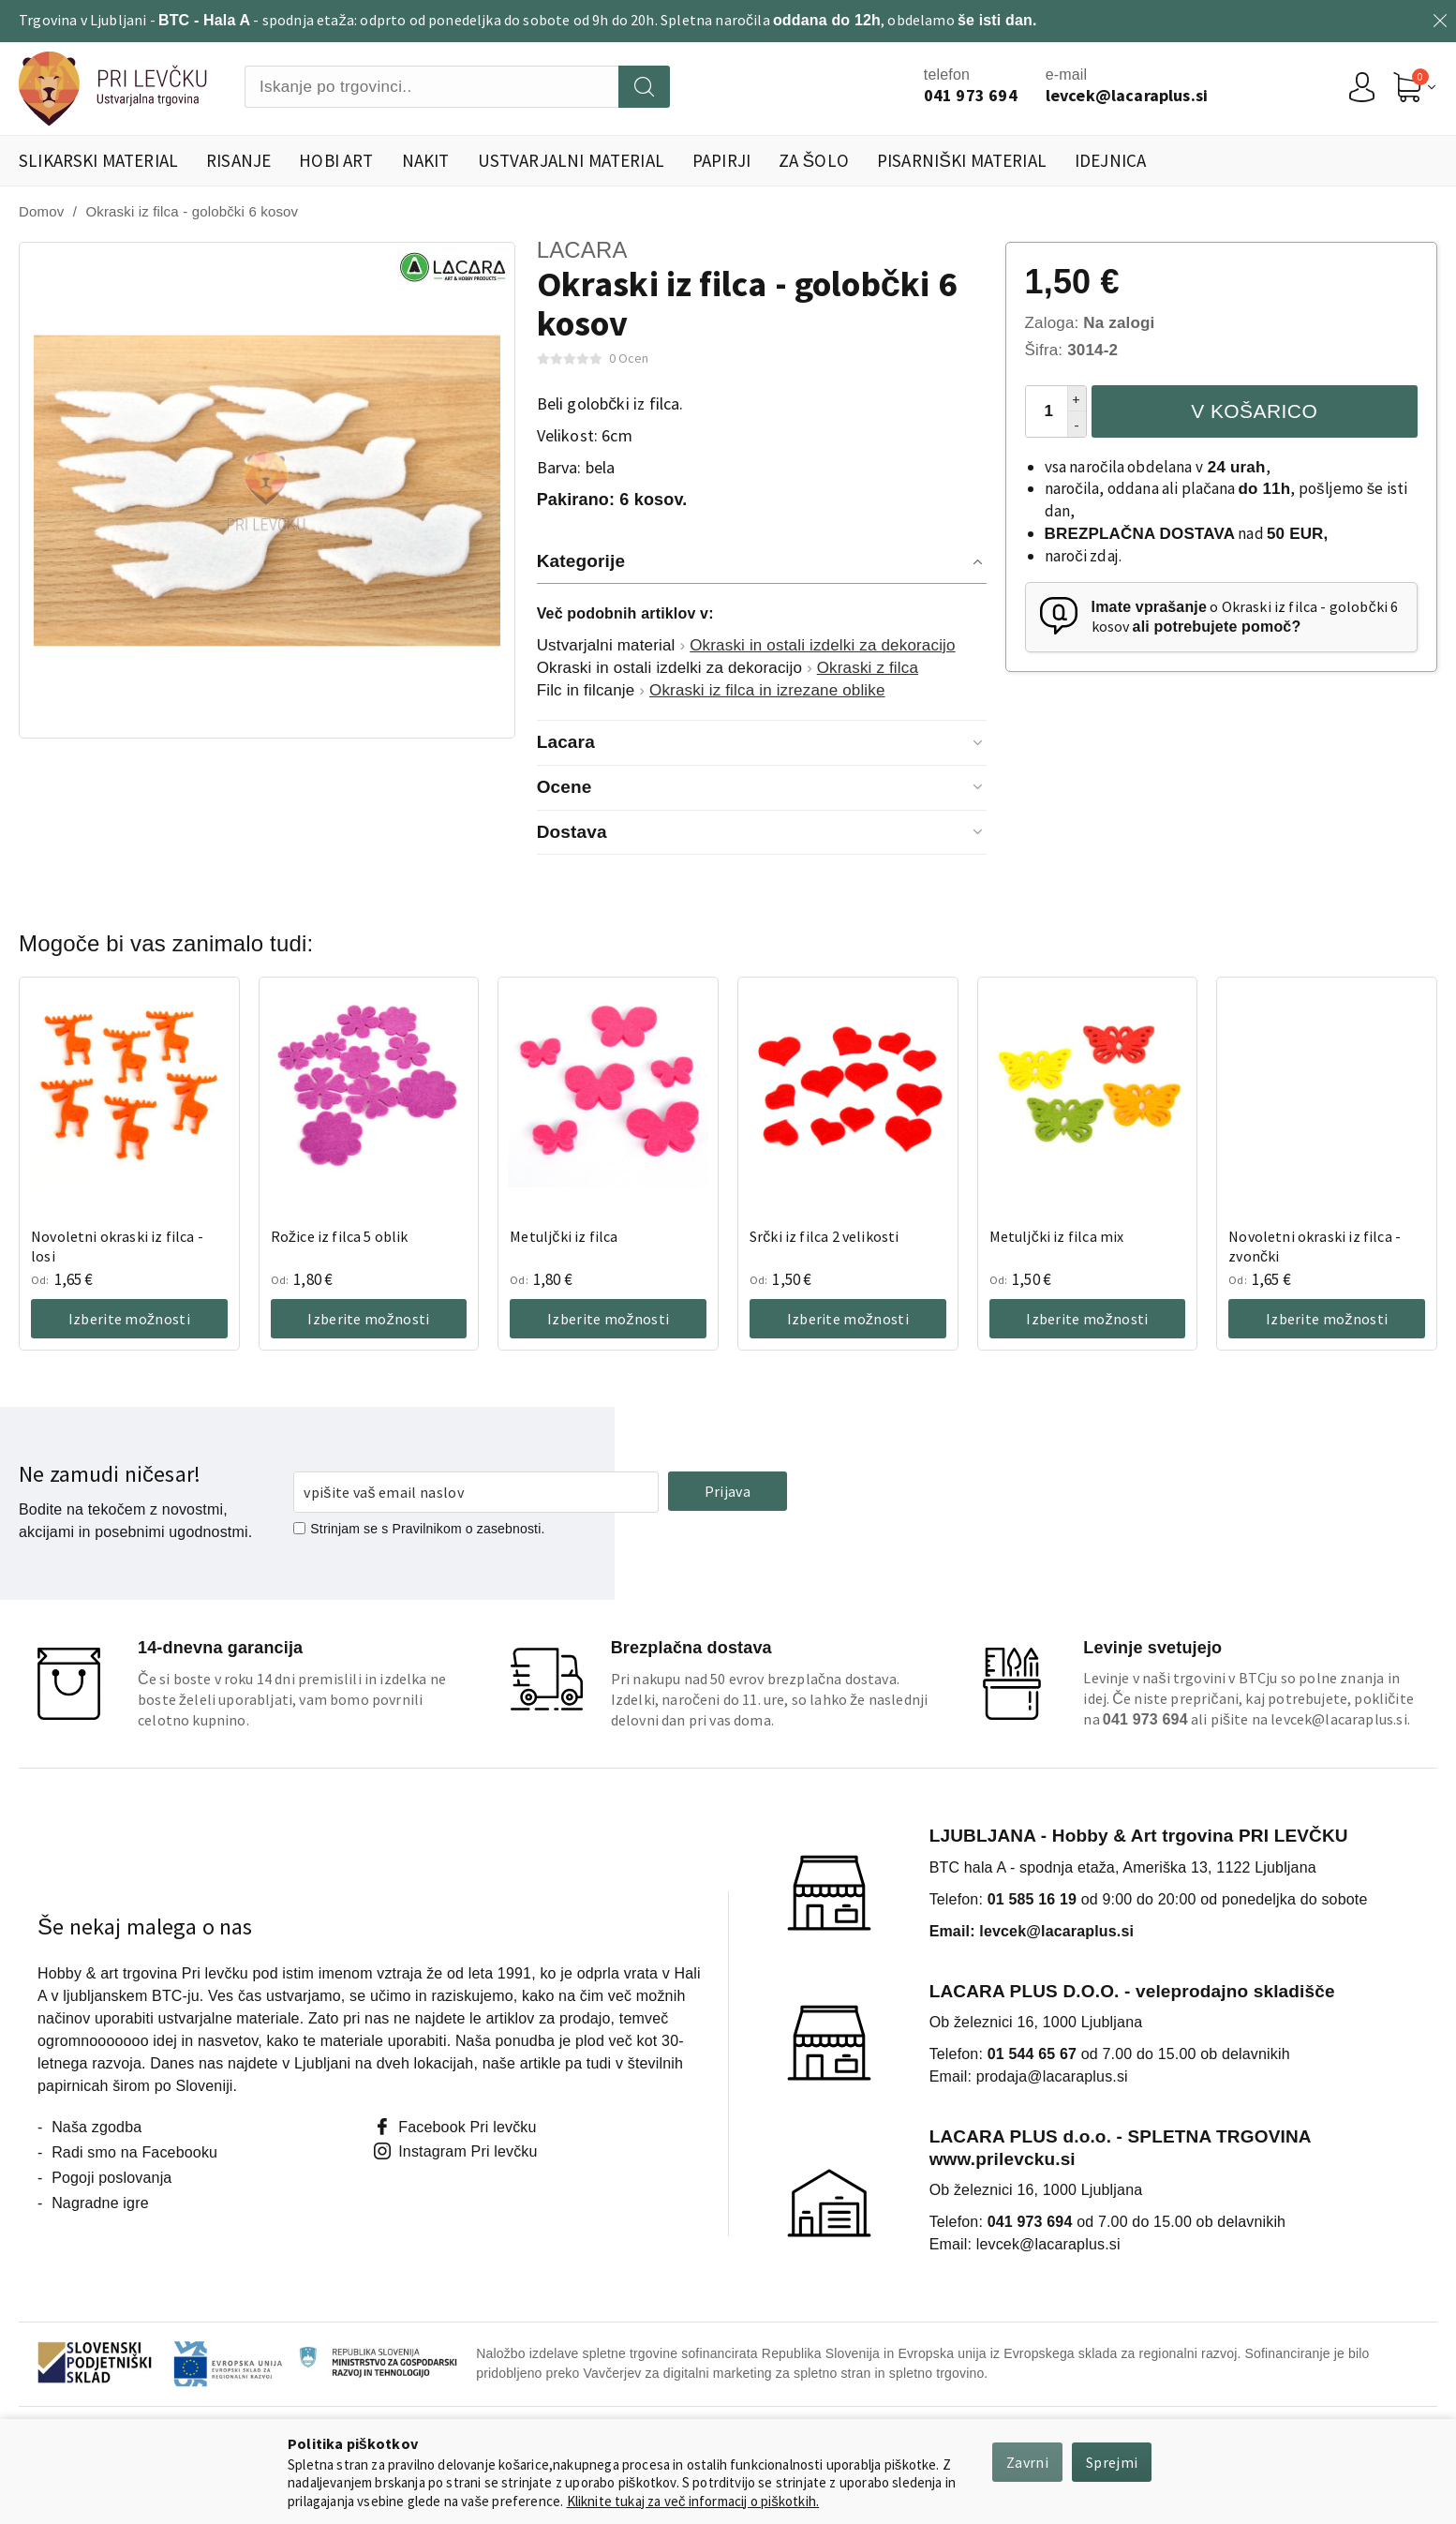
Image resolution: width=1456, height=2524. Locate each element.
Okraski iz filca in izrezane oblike (767, 690)
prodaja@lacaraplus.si (1052, 2076)
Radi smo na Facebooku (134, 2152)
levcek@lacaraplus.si (1338, 1719)
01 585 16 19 (1032, 1899)
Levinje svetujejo (1152, 1647)
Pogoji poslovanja (111, 2178)
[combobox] (431, 87)
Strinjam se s (340, 1528)
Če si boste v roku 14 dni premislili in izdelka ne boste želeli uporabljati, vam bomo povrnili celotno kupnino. (292, 1699)
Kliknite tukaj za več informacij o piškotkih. (693, 2501)
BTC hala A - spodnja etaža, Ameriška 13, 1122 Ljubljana (1122, 1867)
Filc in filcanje (586, 690)
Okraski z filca (867, 668)
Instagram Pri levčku (467, 2151)
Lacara (582, 249)
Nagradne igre (100, 2203)
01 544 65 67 (1032, 2054)
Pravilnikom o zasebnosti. (469, 1528)
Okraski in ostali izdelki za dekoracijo (822, 645)
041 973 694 (1030, 2222)
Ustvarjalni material (606, 645)
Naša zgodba (96, 2127)
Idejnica (1110, 160)
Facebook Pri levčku (467, 2127)
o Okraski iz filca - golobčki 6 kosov (1245, 616)
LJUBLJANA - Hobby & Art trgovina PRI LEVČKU (1138, 1835)
